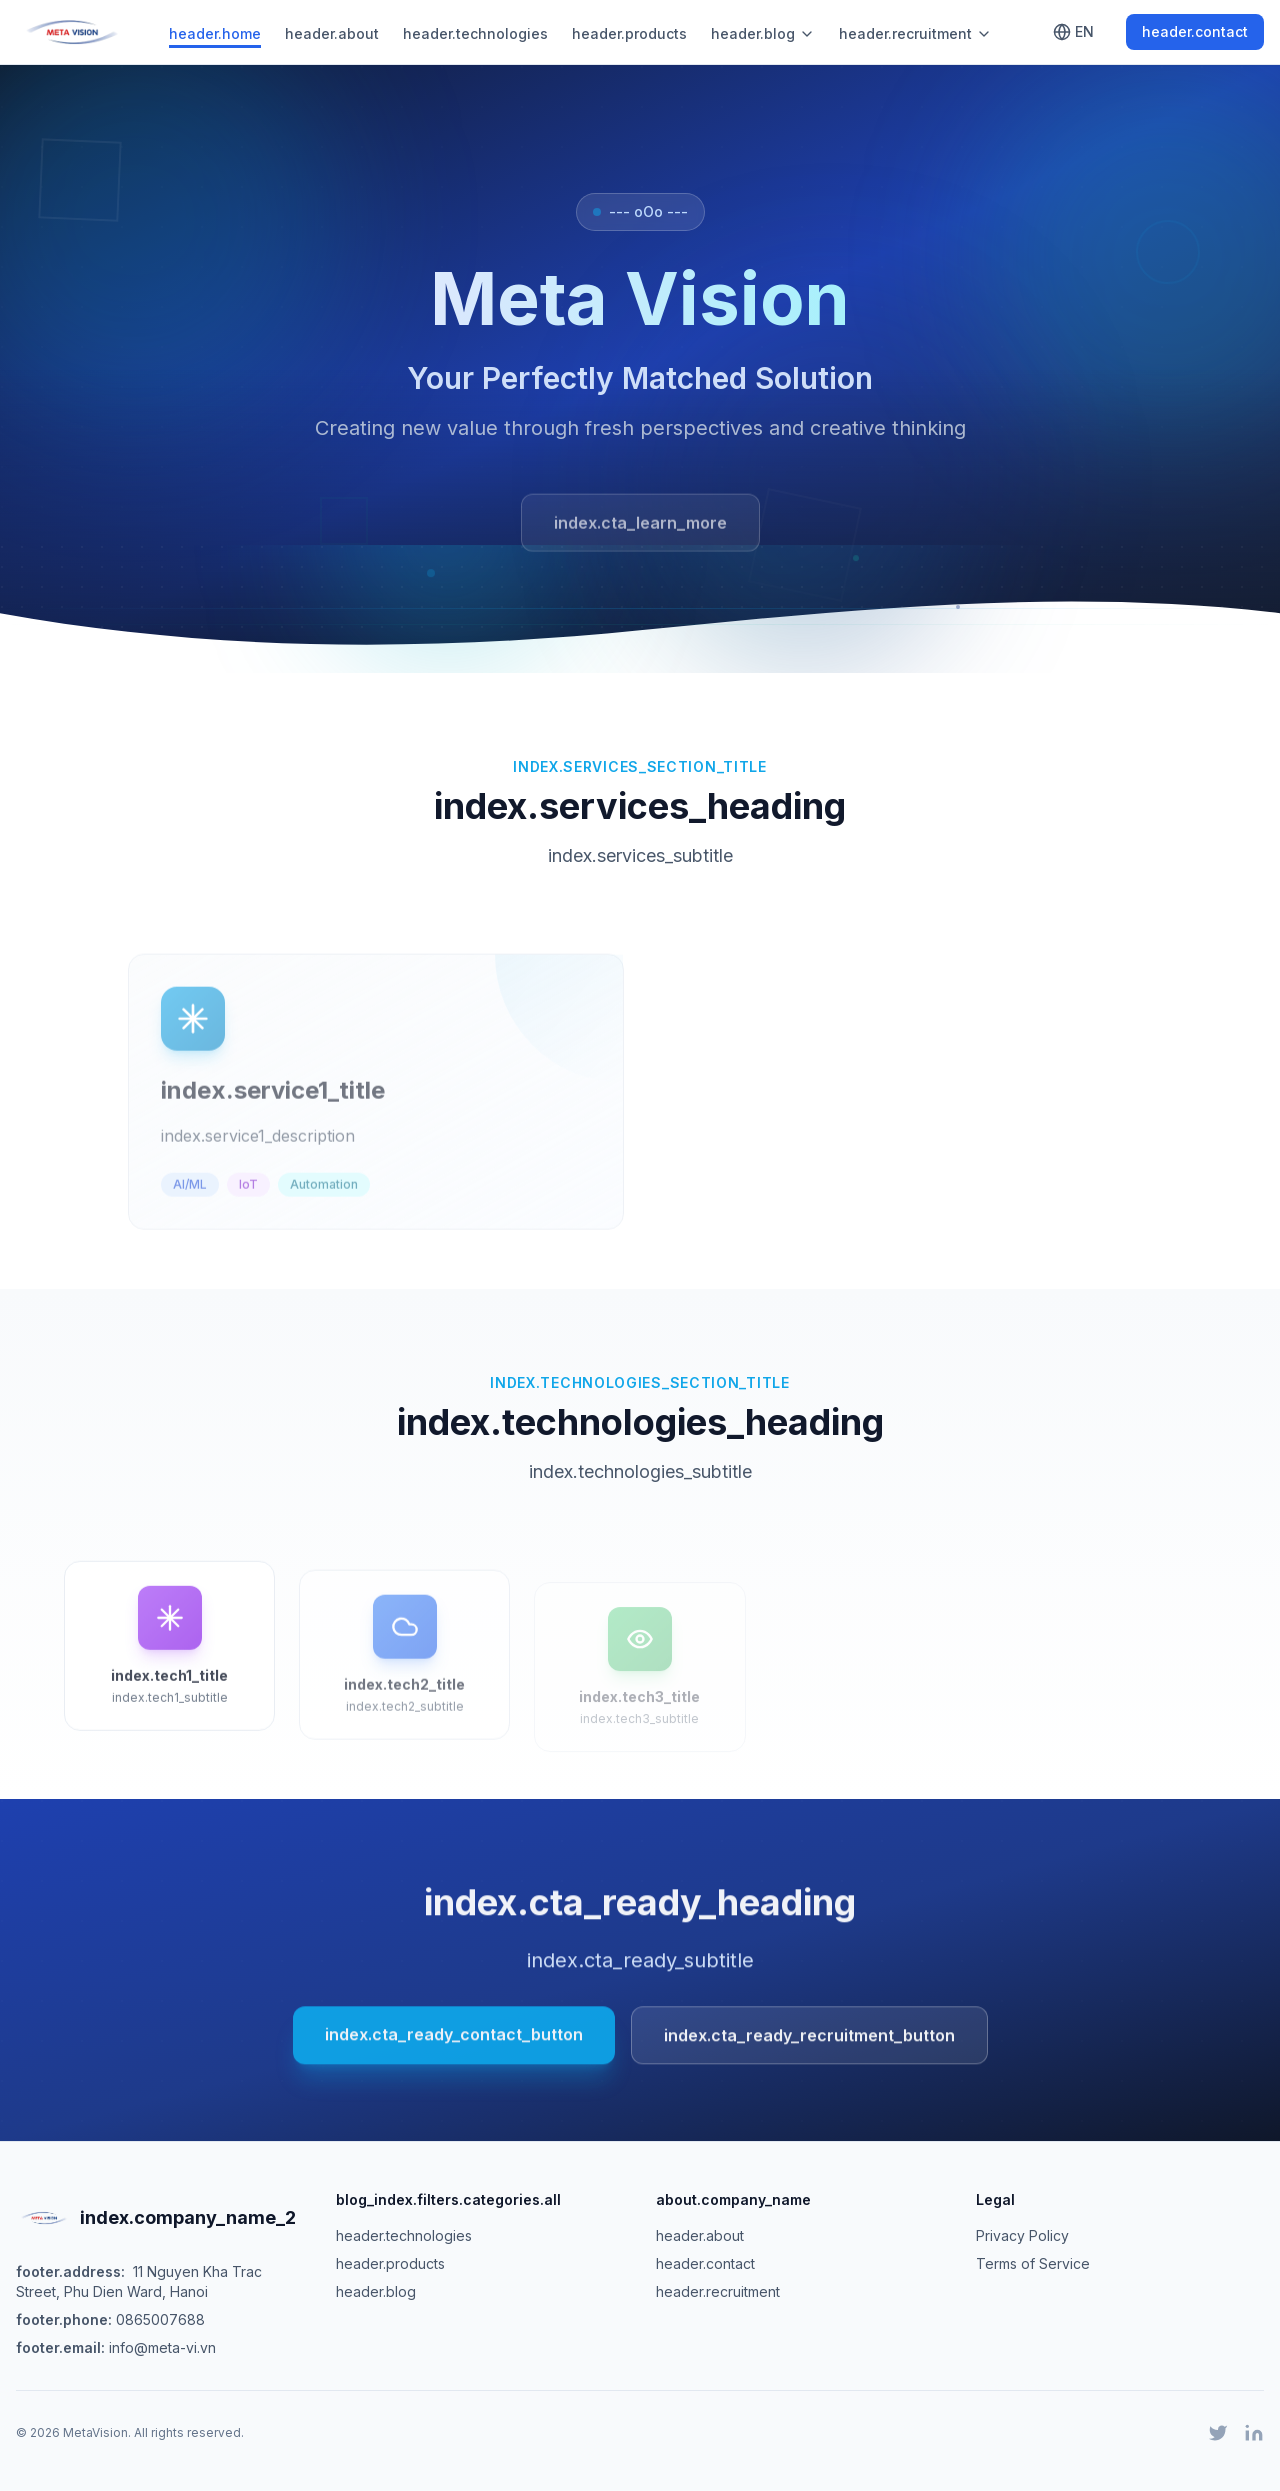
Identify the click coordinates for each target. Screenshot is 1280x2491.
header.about (332, 33)
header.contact (1195, 31)
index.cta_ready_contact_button (454, 2042)
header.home (215, 33)
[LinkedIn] (1254, 2433)
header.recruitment (915, 33)
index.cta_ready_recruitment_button (809, 2043)
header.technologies (475, 33)
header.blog (763, 33)
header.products (629, 33)
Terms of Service (1033, 2263)
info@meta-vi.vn (162, 2347)
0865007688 (160, 2319)
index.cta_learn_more (640, 528)
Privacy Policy (1022, 2235)
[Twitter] (1218, 2433)
